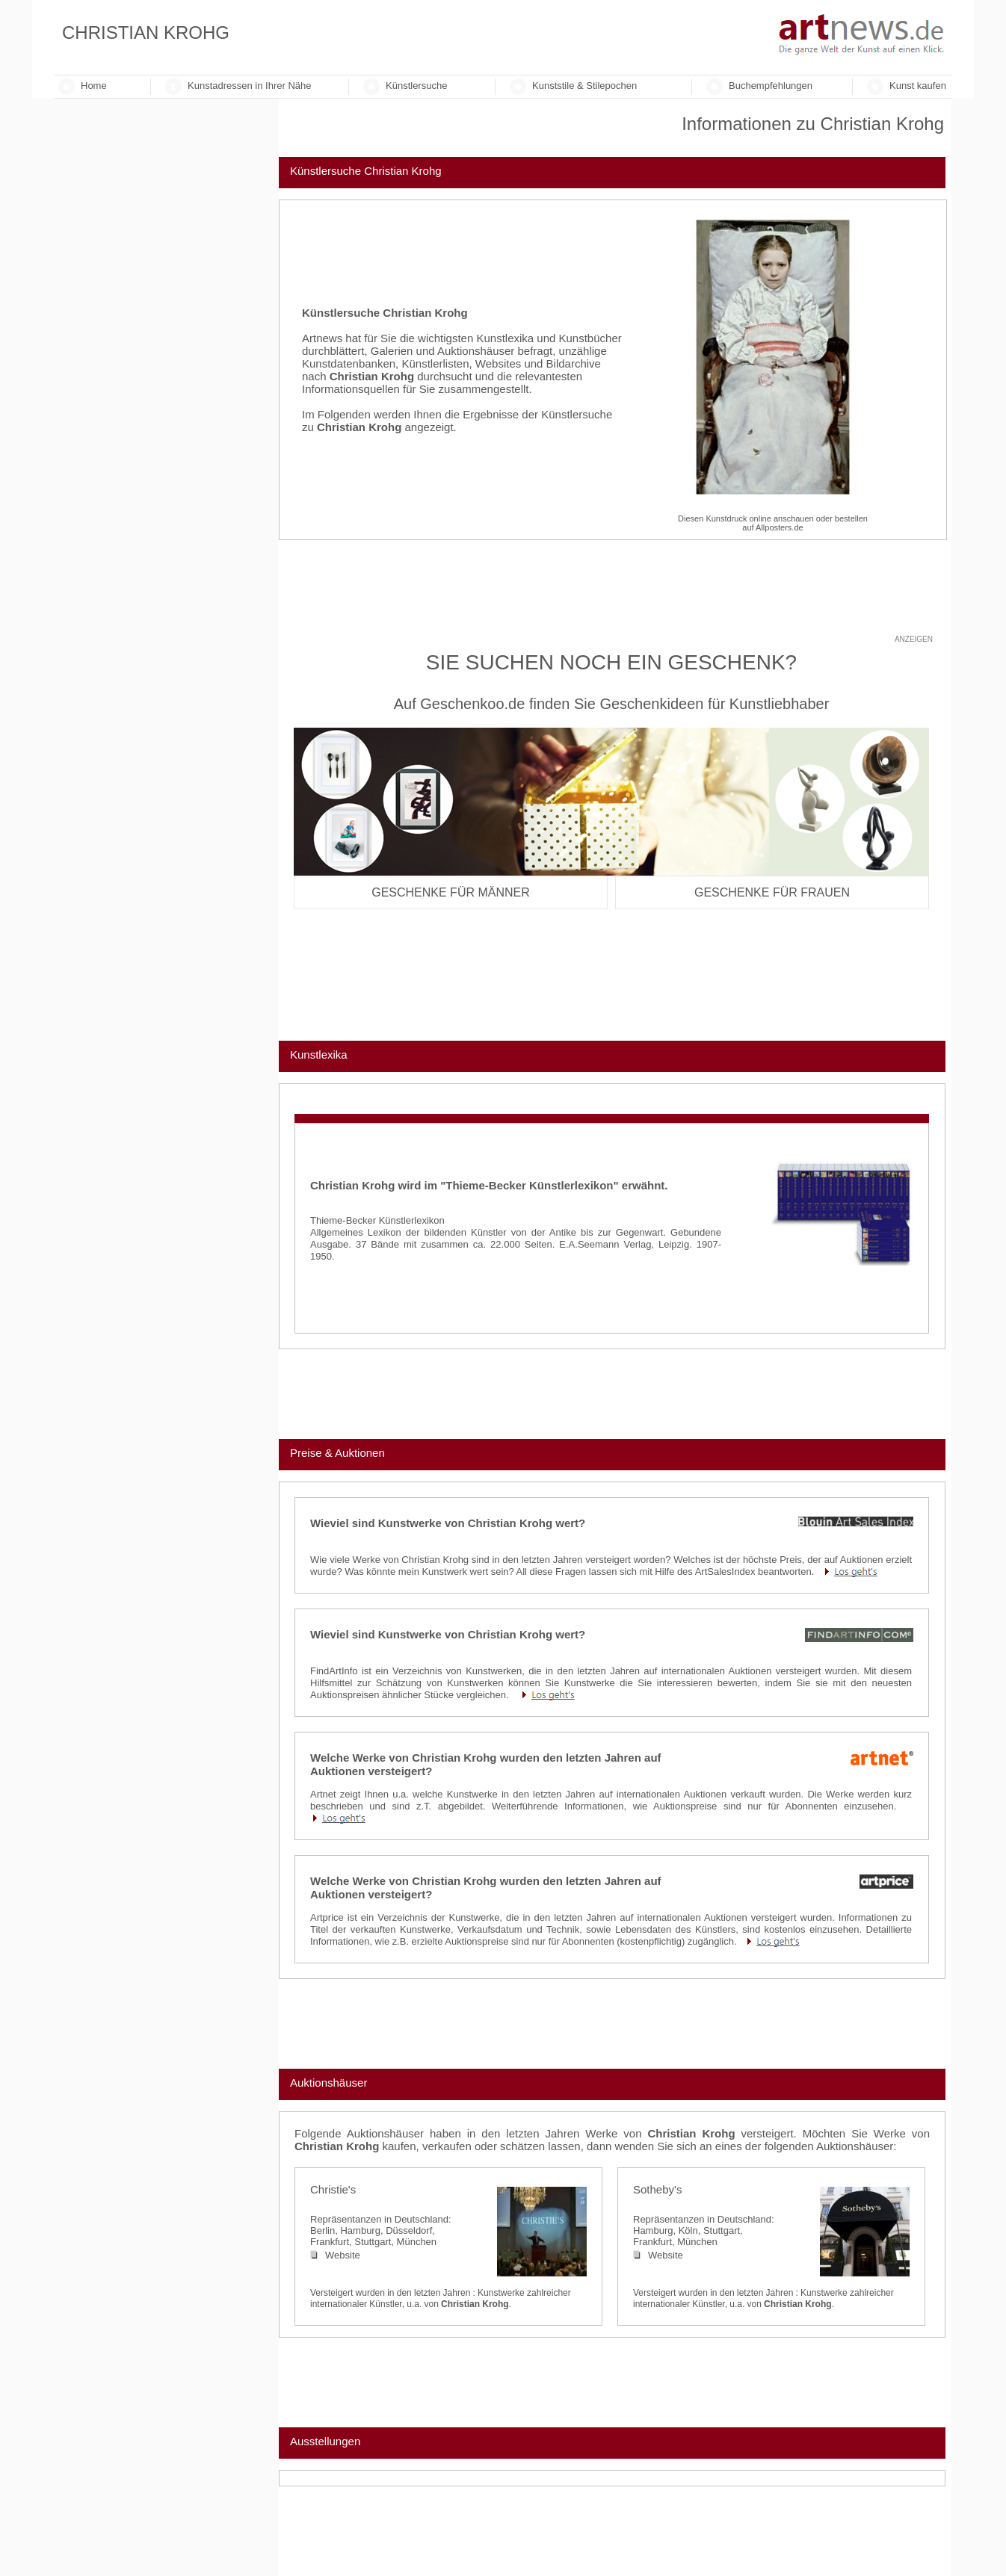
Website (335, 2255)
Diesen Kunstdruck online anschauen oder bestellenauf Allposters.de (773, 523)
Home (94, 85)
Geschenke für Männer (450, 892)
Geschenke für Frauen (772, 892)
